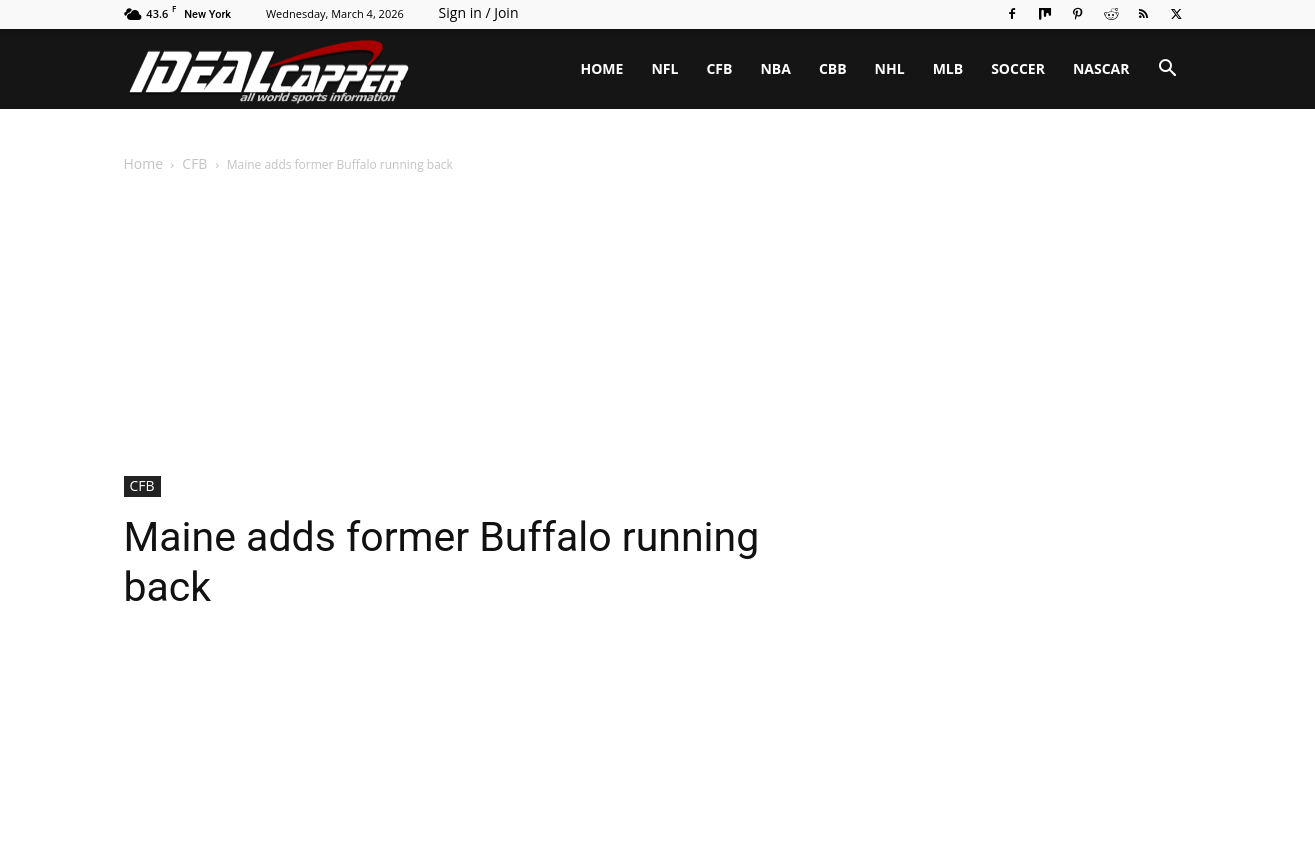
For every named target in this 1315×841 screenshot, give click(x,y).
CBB (833, 68)
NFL (664, 68)
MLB (948, 68)
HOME (602, 68)
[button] (1168, 70)
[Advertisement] (658, 326)
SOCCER (1018, 68)
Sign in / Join (479, 12)
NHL (890, 68)
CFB (719, 68)
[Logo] (269, 69)
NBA (775, 68)
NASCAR (1101, 68)
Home (144, 163)
